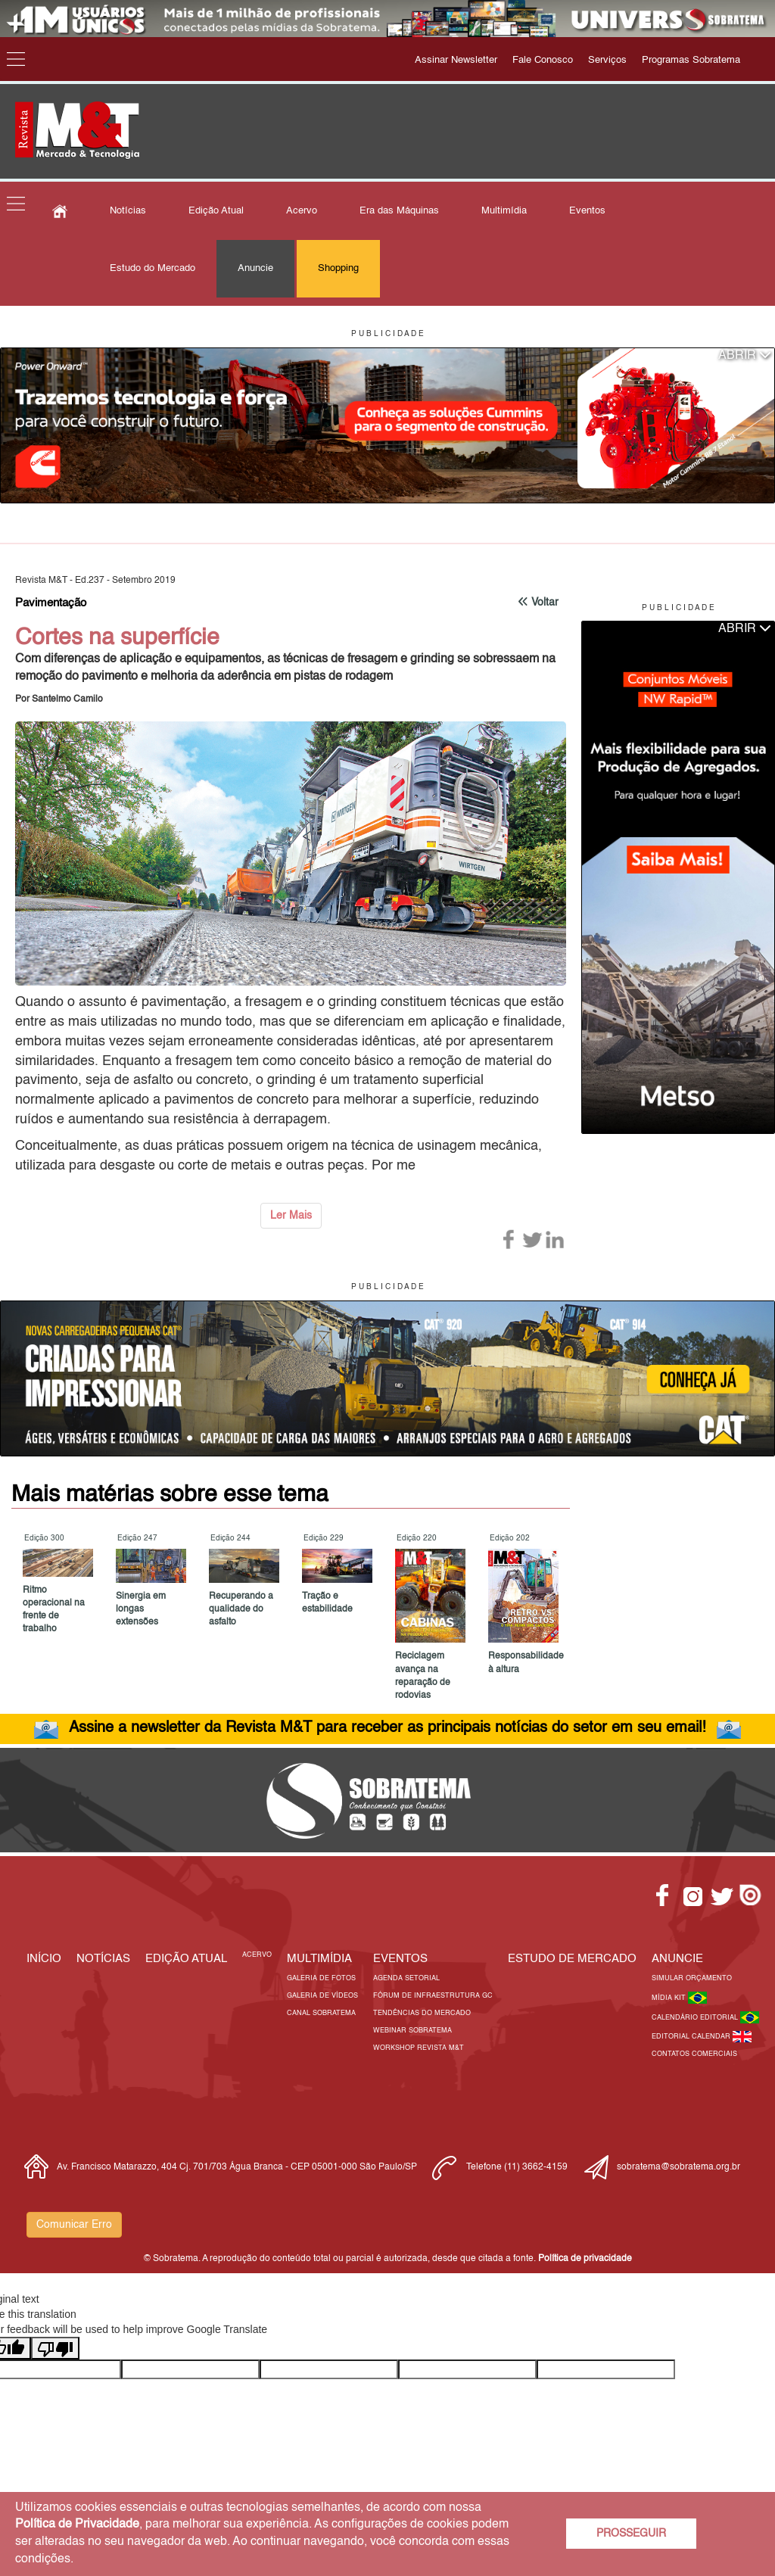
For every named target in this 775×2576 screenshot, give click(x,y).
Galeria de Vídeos (322, 1995)
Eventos (587, 211)
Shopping (338, 268)
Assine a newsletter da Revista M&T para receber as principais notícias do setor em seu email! (387, 1728)
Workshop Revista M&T (418, 2048)
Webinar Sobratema (412, 2030)
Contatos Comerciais (694, 2054)
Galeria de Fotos (321, 1978)
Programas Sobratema (691, 60)
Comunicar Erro (74, 2224)
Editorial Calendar (692, 2036)
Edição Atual (216, 211)
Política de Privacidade (77, 2524)
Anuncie (255, 268)
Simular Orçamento (692, 1978)
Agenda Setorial (406, 1978)
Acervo (301, 211)
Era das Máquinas (399, 211)
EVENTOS (400, 1958)
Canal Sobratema (321, 2013)
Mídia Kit (670, 1998)
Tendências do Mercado (422, 2013)
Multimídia (504, 211)
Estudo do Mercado (152, 268)
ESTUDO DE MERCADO (572, 1958)
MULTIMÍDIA (319, 1958)
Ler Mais (291, 1215)
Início (43, 1958)
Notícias (128, 211)
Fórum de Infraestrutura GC (433, 1995)
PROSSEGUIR (631, 2533)
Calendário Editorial (696, 2017)
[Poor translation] (55, 2348)
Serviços (607, 60)
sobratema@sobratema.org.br (678, 2167)
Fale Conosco (542, 60)
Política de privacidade (585, 2258)
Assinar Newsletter (456, 60)
